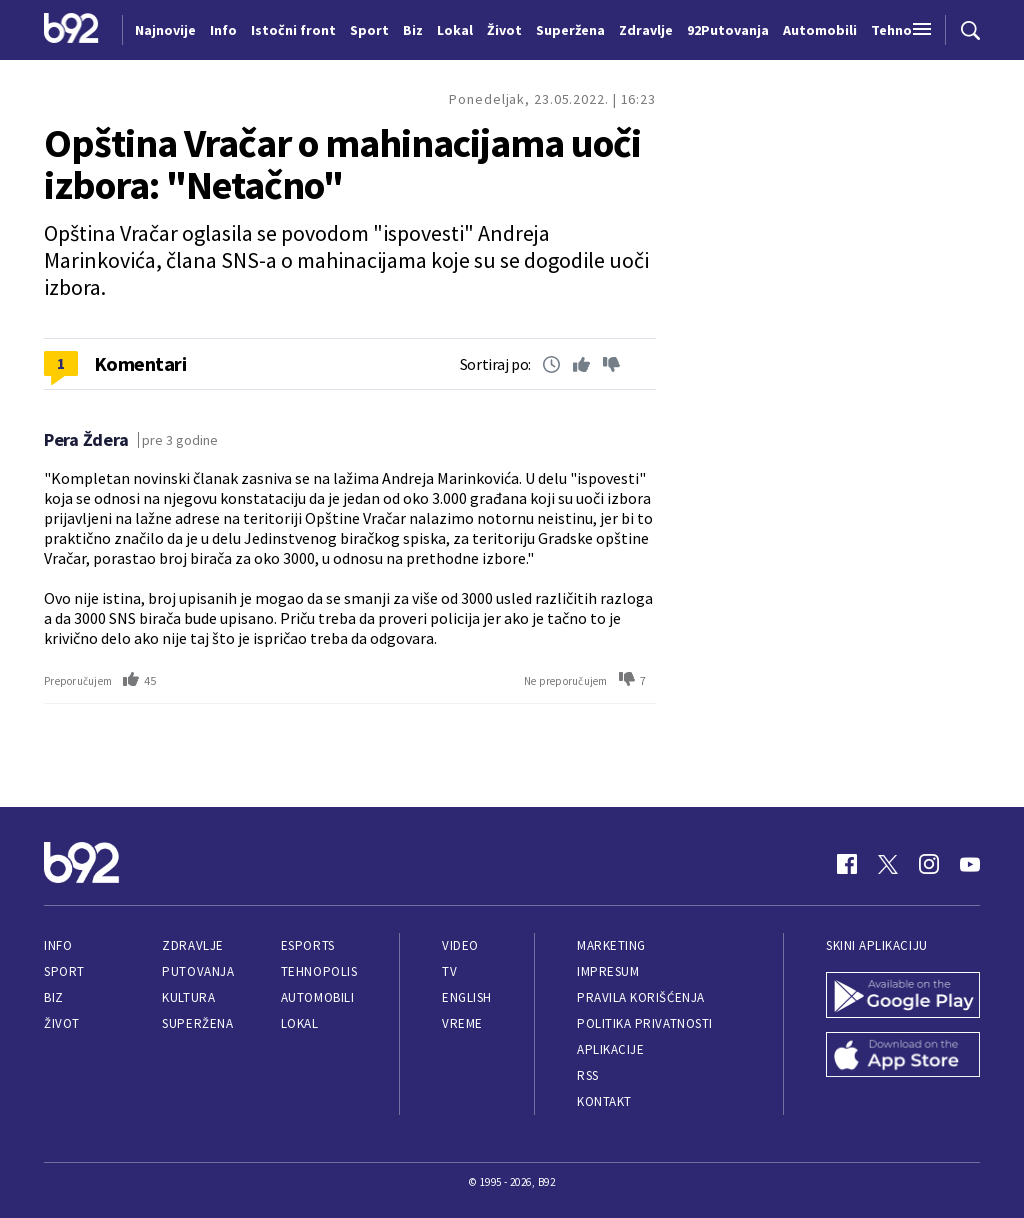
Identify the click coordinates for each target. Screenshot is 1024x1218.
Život (62, 1023)
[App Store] (903, 1057)
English (467, 997)
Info (58, 945)
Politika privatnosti (645, 1023)
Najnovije (165, 30)
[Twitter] (888, 864)
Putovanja (198, 971)
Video (460, 945)
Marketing (611, 945)
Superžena (197, 1023)
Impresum (608, 971)
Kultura (188, 997)
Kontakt (604, 1101)
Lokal (300, 1023)
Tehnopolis (319, 971)
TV (449, 971)
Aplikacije (610, 1049)
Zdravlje (192, 945)
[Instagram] (929, 864)
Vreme (462, 1023)
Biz (54, 997)
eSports (308, 945)
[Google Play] (903, 997)
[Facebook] (847, 864)
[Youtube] (970, 864)
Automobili (317, 997)
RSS (588, 1075)
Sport (64, 971)
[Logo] (71, 30)
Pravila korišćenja (641, 997)
